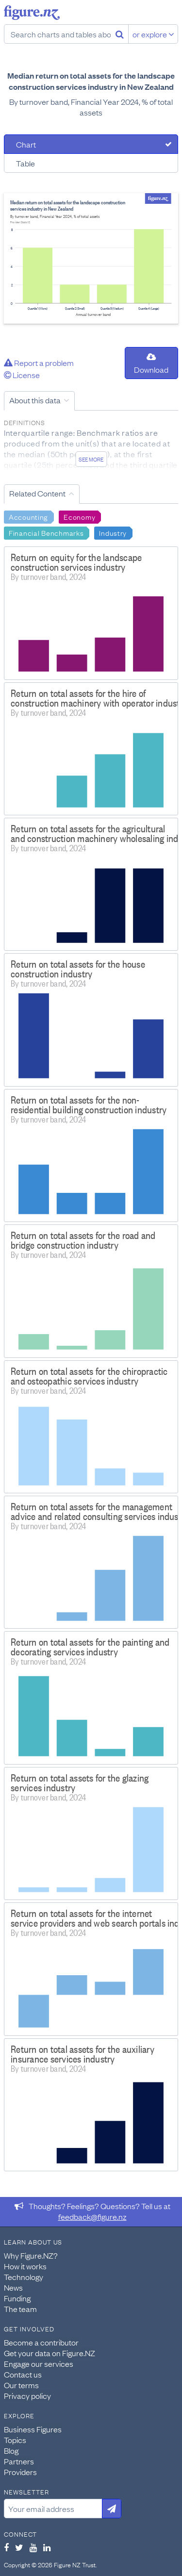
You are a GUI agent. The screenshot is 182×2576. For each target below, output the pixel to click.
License (22, 374)
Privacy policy (27, 2395)
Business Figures (33, 2429)
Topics (15, 2439)
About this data (35, 400)
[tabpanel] (91, 258)
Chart (26, 144)
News (13, 2287)
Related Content (37, 493)
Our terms (21, 2384)
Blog (11, 2450)
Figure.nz (32, 12)
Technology (23, 2276)
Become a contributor (41, 2342)
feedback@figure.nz (92, 2216)
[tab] (91, 144)
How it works (25, 2266)
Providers (20, 2471)
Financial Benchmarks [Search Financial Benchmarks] (46, 532)
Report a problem (39, 362)
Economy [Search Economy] (79, 516)
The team (20, 2308)
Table (25, 163)
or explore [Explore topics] (153, 34)
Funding (17, 2298)
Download (151, 364)
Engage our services (38, 2363)
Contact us (23, 2374)
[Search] (119, 34)
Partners (19, 2461)
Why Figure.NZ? (31, 2255)
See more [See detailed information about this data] (91, 459)
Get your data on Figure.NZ (49, 2352)
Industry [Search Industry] (113, 532)
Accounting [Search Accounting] (28, 516)
